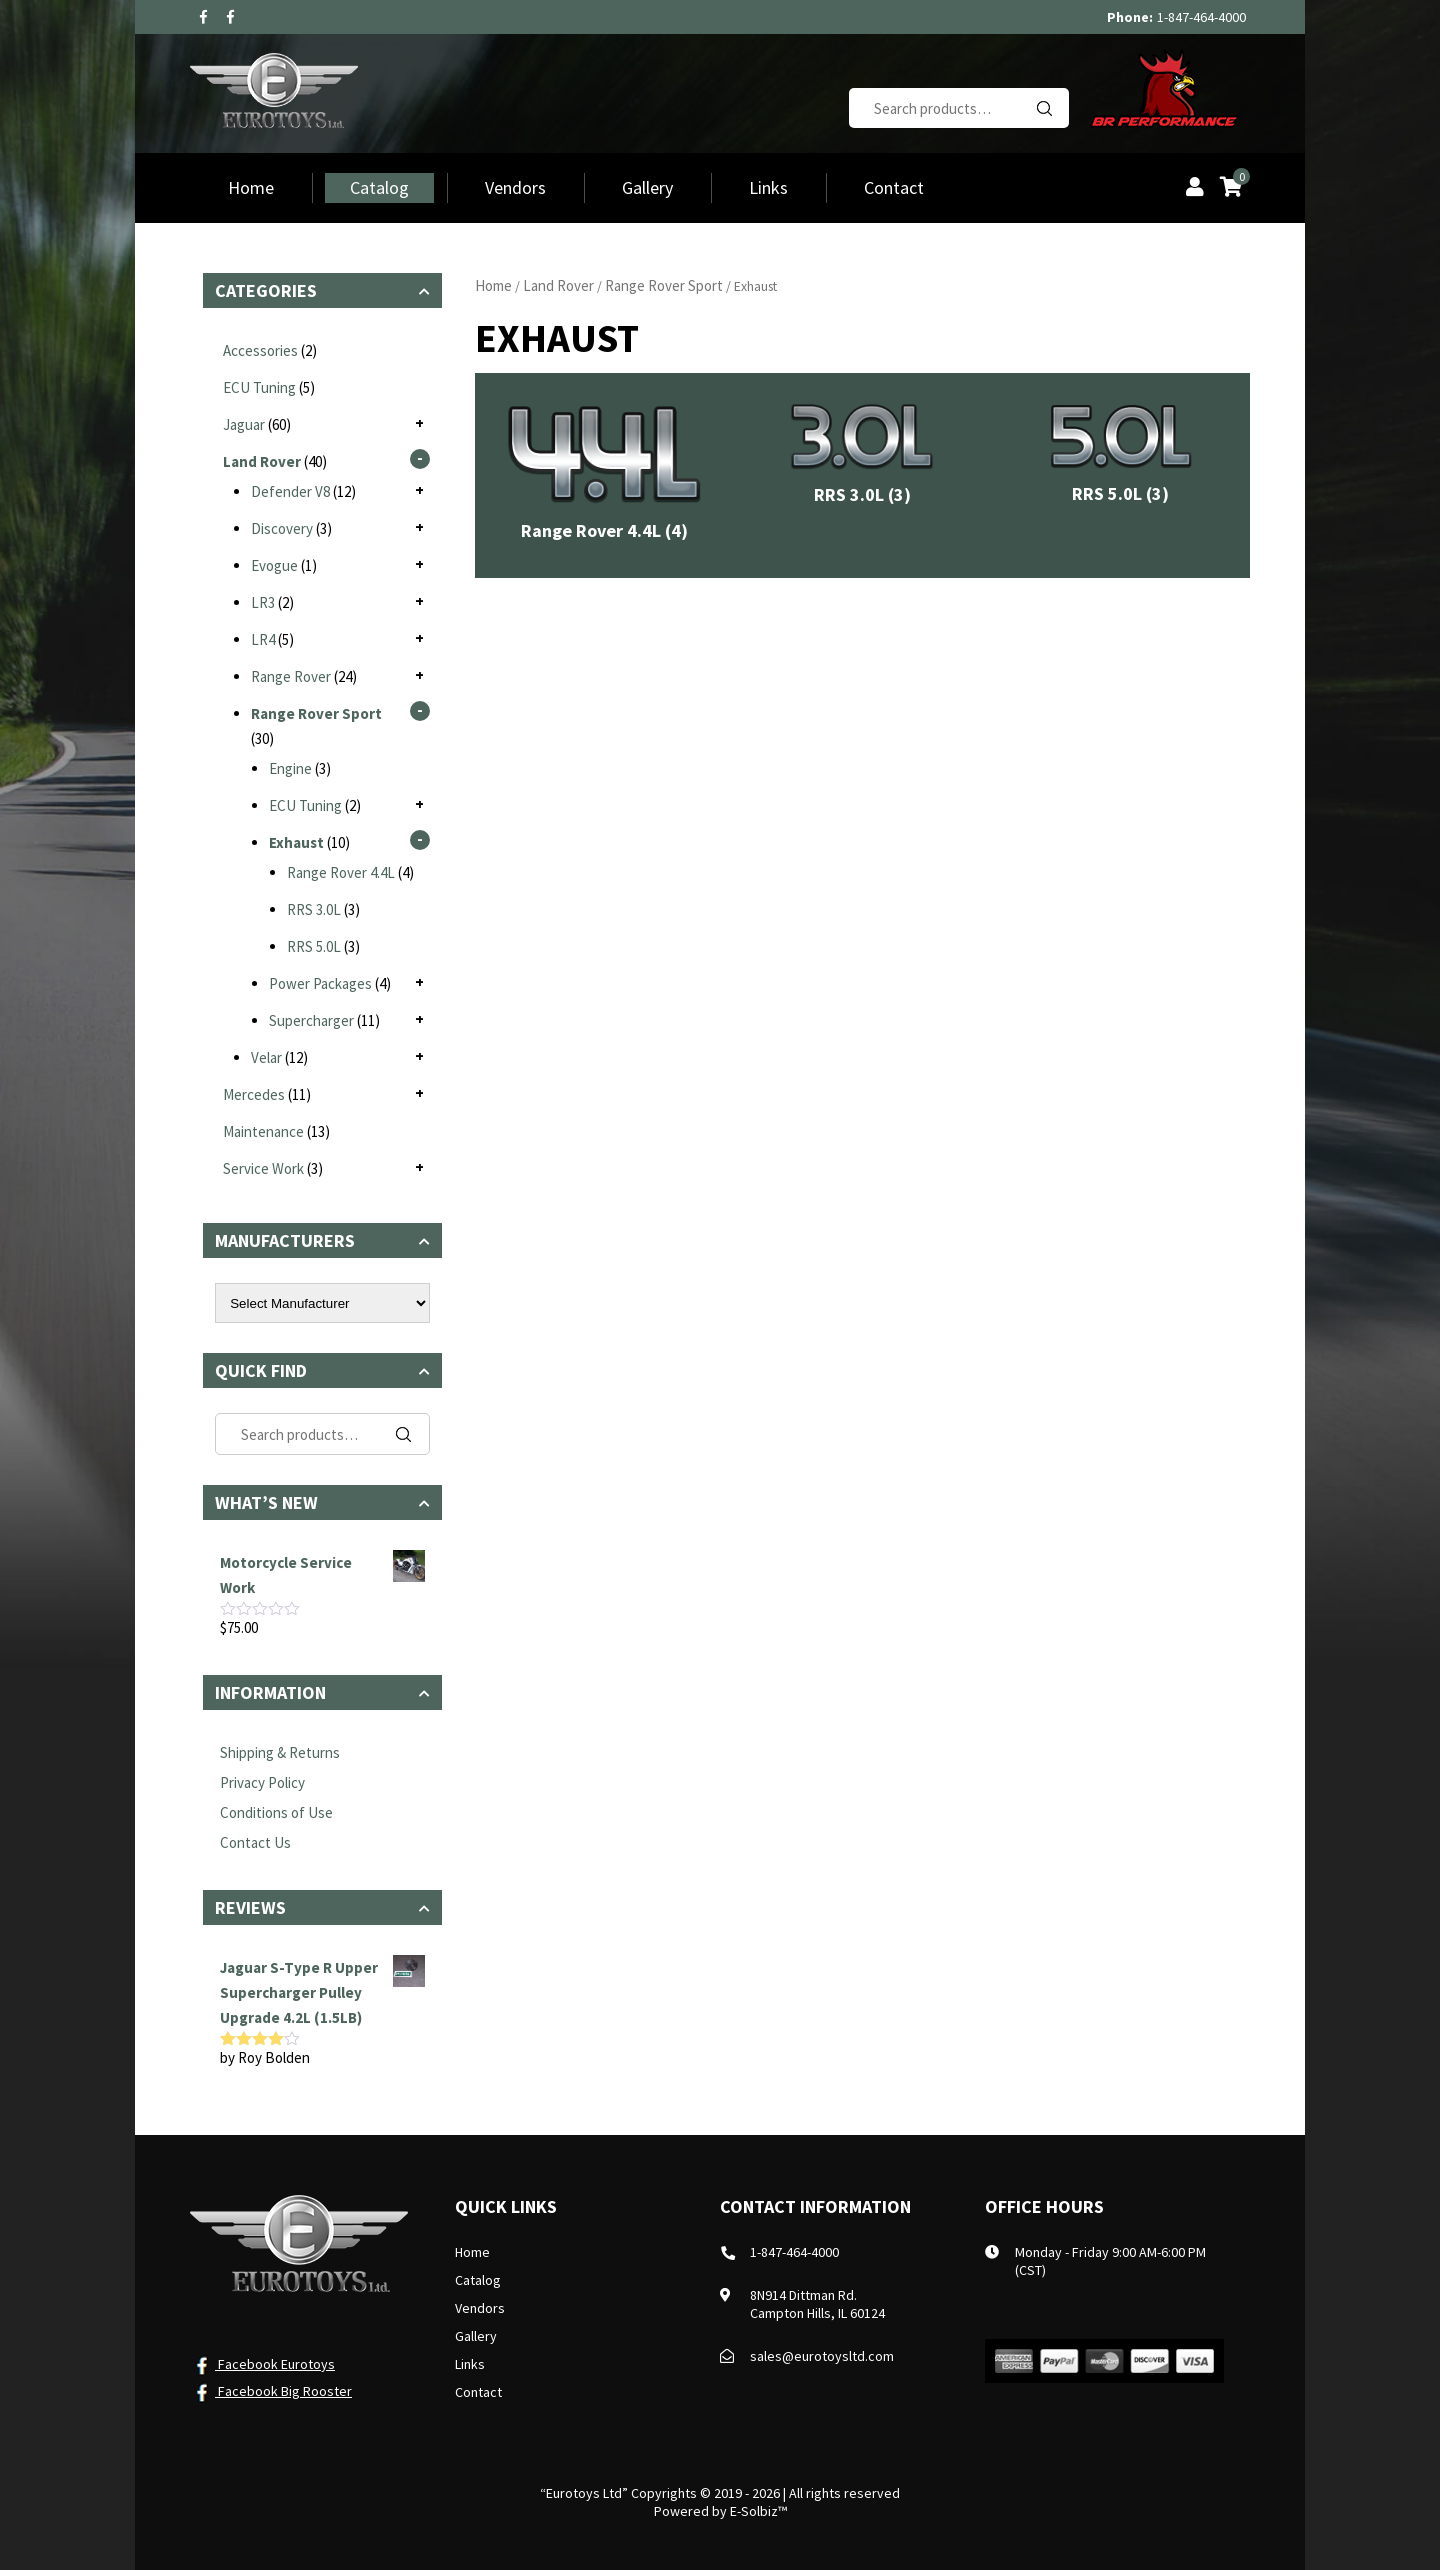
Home (251, 187)
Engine (290, 768)
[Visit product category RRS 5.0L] (1121, 457)
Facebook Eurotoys (262, 2364)
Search (1044, 108)
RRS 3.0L (314, 909)
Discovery (282, 528)
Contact (894, 187)
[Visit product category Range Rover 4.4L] (604, 475)
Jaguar (244, 424)
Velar (266, 1057)
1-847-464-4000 (1201, 17)
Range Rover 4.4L (341, 872)
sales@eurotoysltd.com (822, 2356)
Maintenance (263, 1131)
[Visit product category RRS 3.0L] (862, 457)
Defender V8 (290, 491)
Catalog (379, 187)
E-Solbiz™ (758, 2511)
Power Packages (320, 983)
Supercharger (311, 1020)
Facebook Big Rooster (271, 2391)
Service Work (263, 1168)
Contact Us (255, 1842)
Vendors (515, 187)
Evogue (274, 565)
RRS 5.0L (314, 946)
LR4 (263, 639)
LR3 (263, 602)
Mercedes (254, 1094)
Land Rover (558, 285)
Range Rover (291, 676)
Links (768, 187)
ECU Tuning (259, 387)
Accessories (260, 350)
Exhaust (296, 842)
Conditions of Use (276, 1812)
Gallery (647, 187)
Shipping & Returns (280, 1752)
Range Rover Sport (664, 285)
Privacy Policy (262, 1782)
